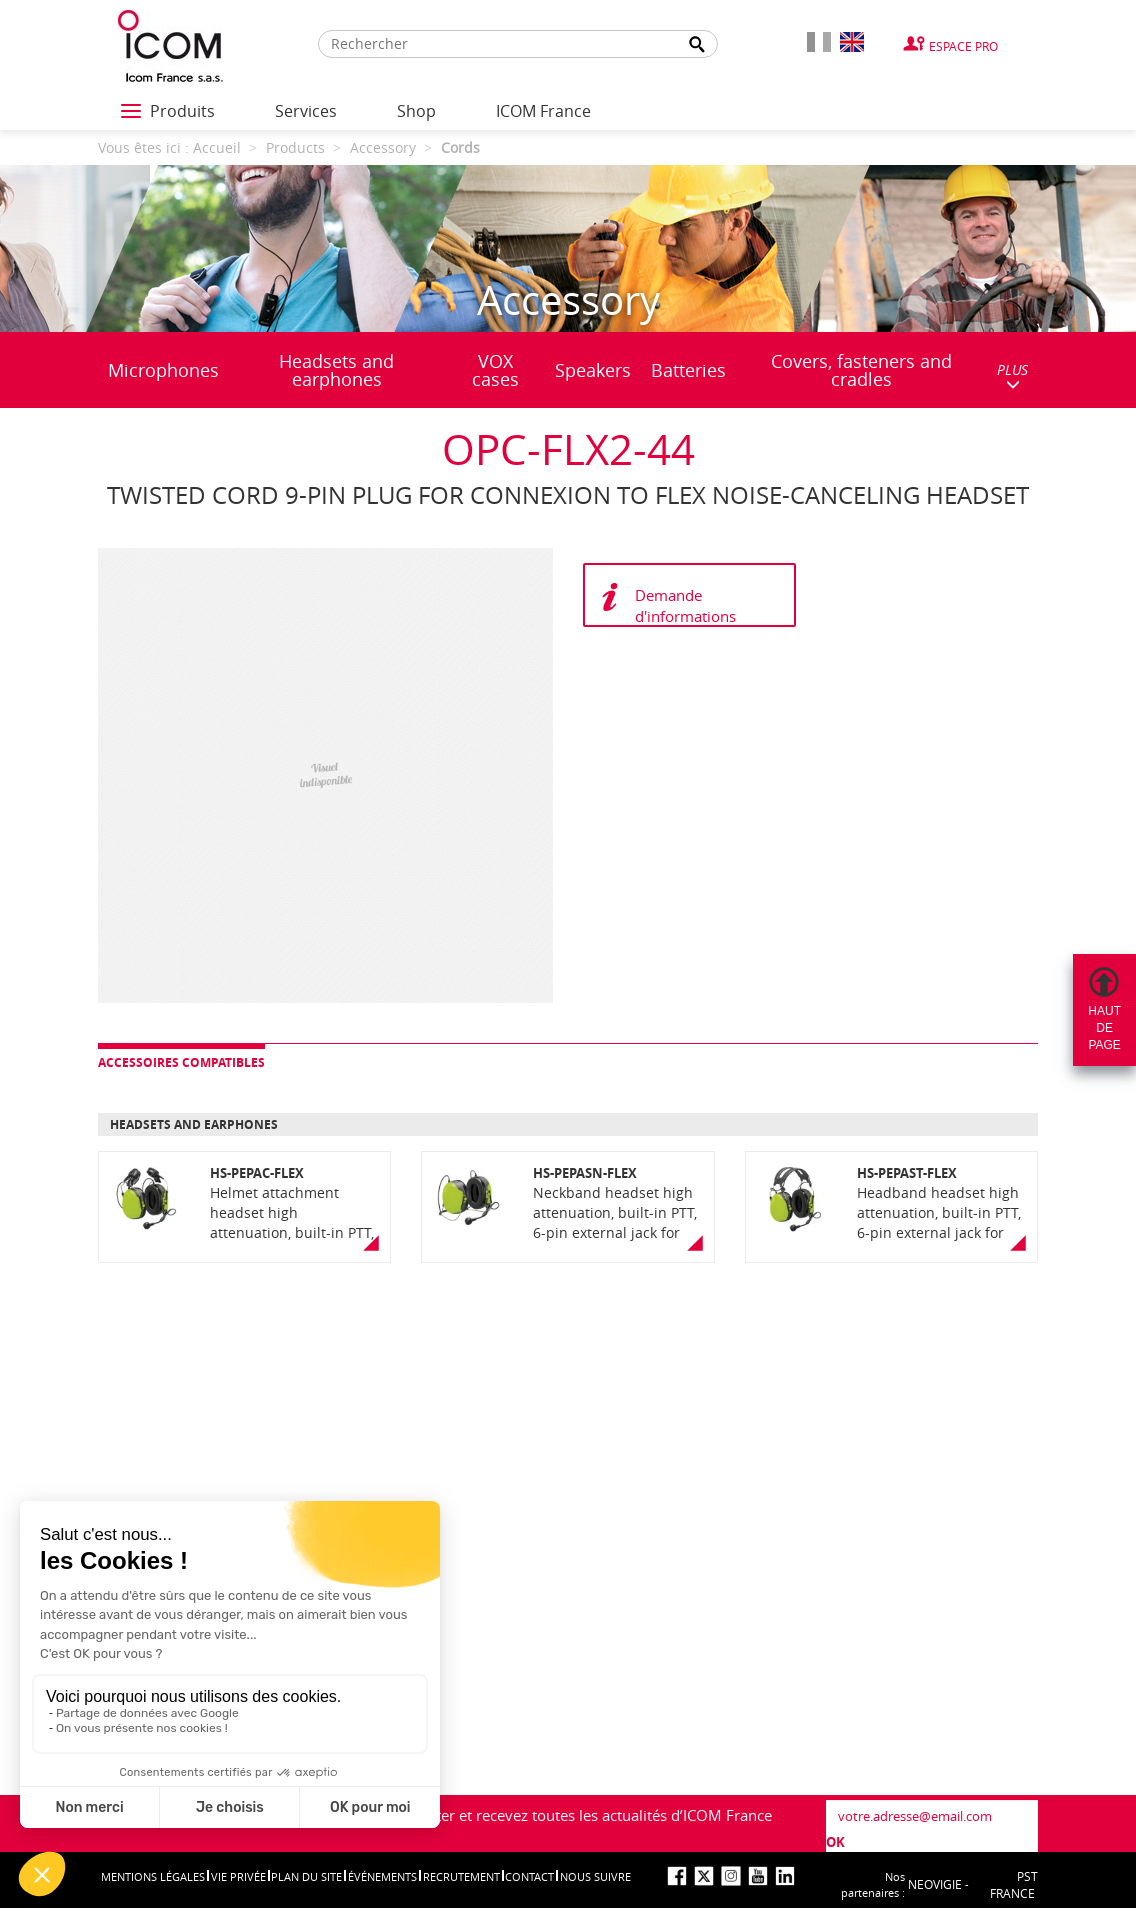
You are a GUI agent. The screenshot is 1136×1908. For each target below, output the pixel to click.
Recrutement (461, 1876)
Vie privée (238, 1876)
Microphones (163, 370)
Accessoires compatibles (181, 1062)
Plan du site (306, 1876)
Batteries (688, 370)
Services (306, 111)
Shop (416, 111)
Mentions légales (153, 1876)
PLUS (1012, 375)
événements (382, 1876)
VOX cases (495, 370)
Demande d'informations (685, 605)
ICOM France (543, 111)
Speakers (593, 370)
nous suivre (595, 1876)
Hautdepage (1104, 1028)
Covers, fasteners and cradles (861, 370)
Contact (529, 1876)
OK (835, 1842)
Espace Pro (963, 46)
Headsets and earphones (336, 370)
